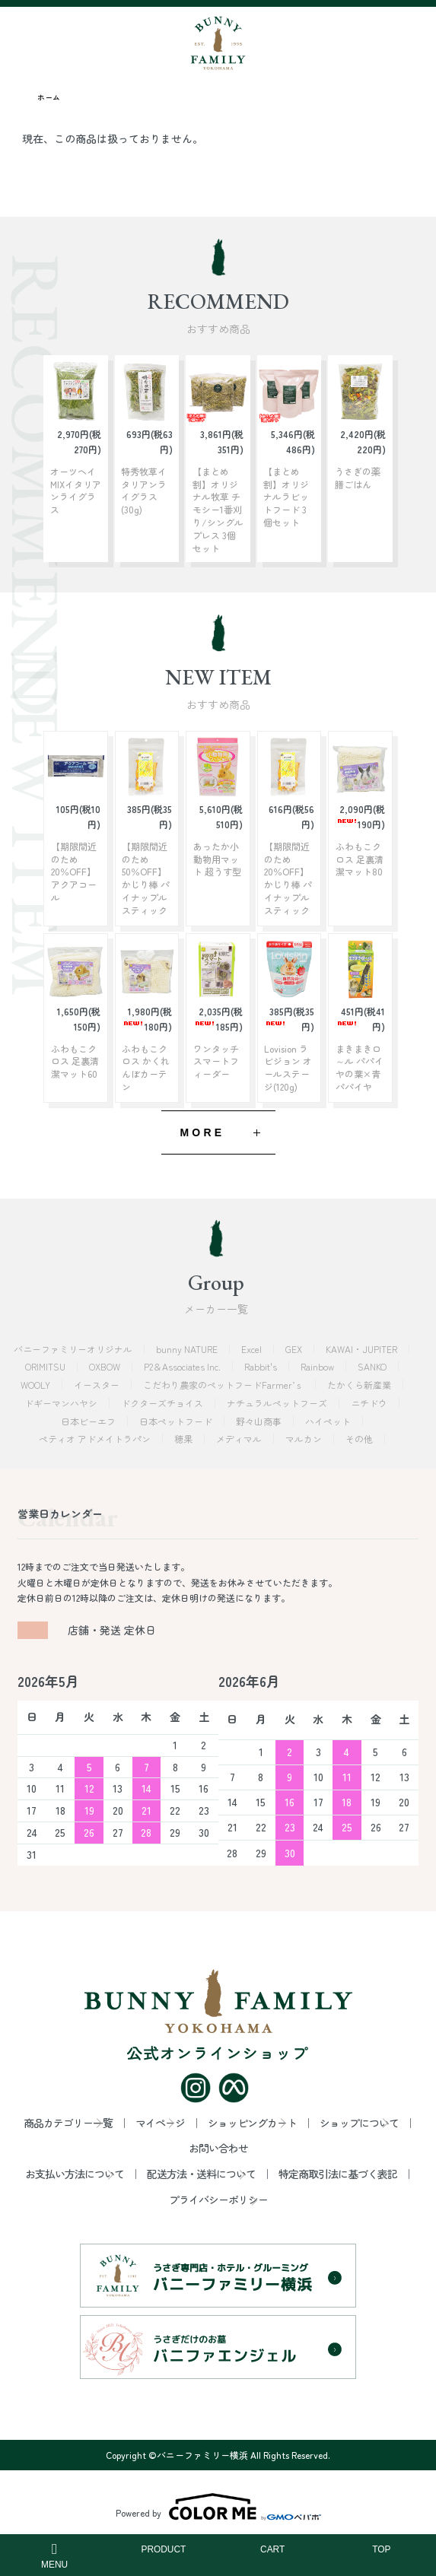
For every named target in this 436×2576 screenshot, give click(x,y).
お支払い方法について (74, 2173)
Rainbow (318, 1366)
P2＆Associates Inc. (183, 1366)
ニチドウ (370, 1402)
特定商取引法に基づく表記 (337, 2173)
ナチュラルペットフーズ (278, 1402)
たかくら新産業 (360, 1384)
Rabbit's (261, 1366)
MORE (202, 1132)
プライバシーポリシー (218, 2199)
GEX (294, 1348)
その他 (360, 1438)
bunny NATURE (188, 1348)
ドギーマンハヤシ (62, 1402)
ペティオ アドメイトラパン (96, 1438)
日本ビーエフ (89, 1421)
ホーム (48, 97)
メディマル (240, 1438)
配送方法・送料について (201, 2173)
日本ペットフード (177, 1421)
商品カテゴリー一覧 (68, 2122)
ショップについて (359, 2122)
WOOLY (37, 1384)
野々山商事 (260, 1421)
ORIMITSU (46, 1366)
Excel (252, 1348)
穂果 (184, 1438)
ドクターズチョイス (163, 1402)
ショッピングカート (252, 2122)
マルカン (304, 1438)
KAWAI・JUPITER (362, 1348)
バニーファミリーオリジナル (74, 1348)
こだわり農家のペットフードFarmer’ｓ (224, 1384)
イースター (98, 1384)
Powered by (218, 2506)
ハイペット (329, 1421)
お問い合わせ (218, 2147)
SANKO (373, 1366)
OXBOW (106, 1366)
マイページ (160, 2122)
